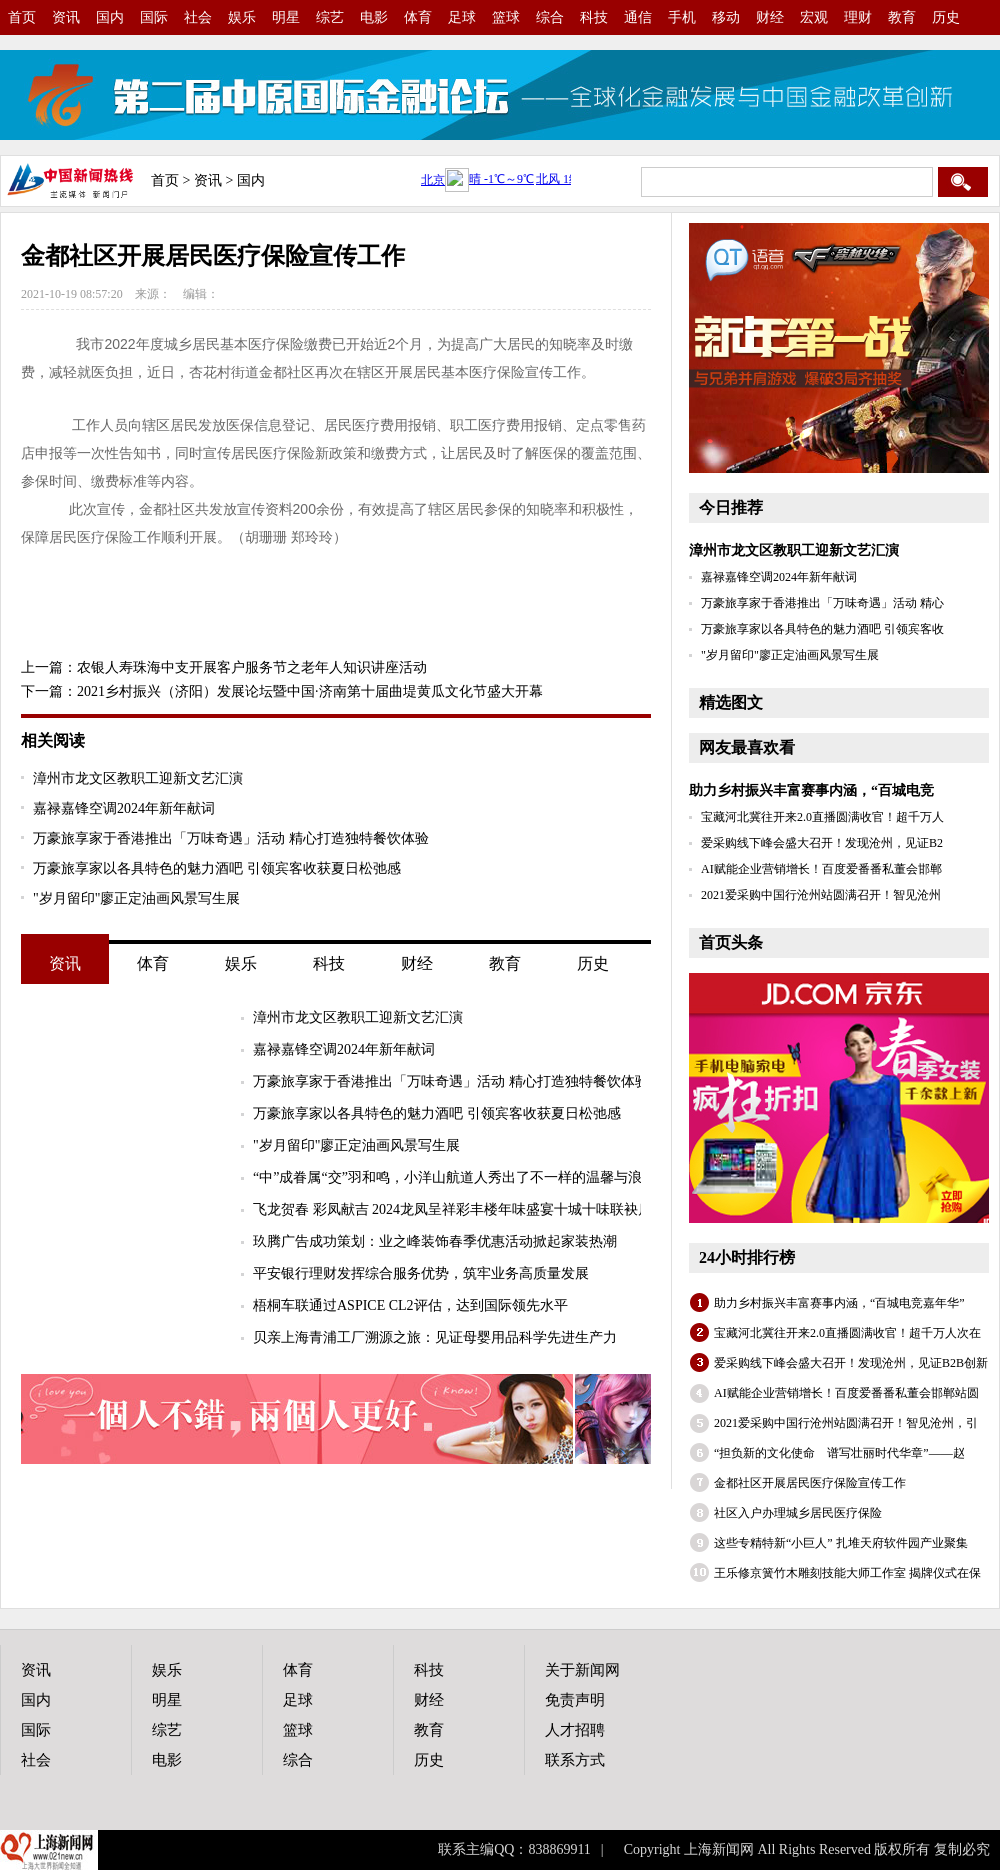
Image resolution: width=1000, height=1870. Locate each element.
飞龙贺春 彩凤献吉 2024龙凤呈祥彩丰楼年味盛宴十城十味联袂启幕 (459, 1209)
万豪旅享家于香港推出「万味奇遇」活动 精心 (822, 603)
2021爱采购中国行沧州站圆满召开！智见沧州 (821, 895)
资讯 (66, 17)
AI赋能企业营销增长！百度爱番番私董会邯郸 (821, 869)
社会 (198, 17)
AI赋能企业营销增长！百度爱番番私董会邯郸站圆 (846, 1393)
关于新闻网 (582, 1670)
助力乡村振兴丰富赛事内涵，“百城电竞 (811, 790)
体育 (418, 17)
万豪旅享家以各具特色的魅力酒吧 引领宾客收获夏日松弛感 (217, 868)
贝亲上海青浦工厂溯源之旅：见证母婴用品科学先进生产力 (435, 1337)
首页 (22, 17)
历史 (946, 17)
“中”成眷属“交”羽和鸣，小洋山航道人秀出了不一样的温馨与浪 (447, 1177)
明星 (286, 17)
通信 (638, 17)
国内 (110, 17)
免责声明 (575, 1700)
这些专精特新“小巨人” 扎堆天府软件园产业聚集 (841, 1543)
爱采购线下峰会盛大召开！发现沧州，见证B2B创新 (851, 1363)
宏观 (814, 17)
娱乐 (242, 17)
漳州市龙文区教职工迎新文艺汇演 (138, 778)
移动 (726, 17)
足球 (462, 17)
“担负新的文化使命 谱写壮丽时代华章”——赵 (839, 1453)
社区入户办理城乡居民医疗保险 (798, 1513)
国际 (154, 17)
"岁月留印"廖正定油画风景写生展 (136, 898)
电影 (374, 17)
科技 (594, 17)
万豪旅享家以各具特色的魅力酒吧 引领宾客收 (822, 629)
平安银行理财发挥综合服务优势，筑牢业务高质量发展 (421, 1273)
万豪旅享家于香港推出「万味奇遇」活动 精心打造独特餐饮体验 (231, 838)
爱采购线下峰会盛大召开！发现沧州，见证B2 (822, 843)
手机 (682, 17)
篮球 (506, 17)
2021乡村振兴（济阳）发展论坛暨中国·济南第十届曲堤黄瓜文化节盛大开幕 (310, 691)
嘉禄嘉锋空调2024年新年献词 (124, 808)
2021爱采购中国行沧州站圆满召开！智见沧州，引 (846, 1423)
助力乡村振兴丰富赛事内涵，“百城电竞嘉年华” (839, 1303)
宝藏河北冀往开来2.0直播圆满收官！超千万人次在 (847, 1333)
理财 (858, 17)
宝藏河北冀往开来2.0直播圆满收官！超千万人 (822, 817)
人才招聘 (575, 1730)
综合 (550, 17)
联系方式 (575, 1760)
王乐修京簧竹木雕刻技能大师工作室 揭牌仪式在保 (847, 1573)
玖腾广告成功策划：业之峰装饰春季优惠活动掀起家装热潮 (435, 1241)
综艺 (330, 17)
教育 (902, 17)
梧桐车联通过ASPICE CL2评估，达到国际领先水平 (410, 1305)
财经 (770, 17)
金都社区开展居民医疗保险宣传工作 (810, 1483)
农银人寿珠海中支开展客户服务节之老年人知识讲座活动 (252, 667)
